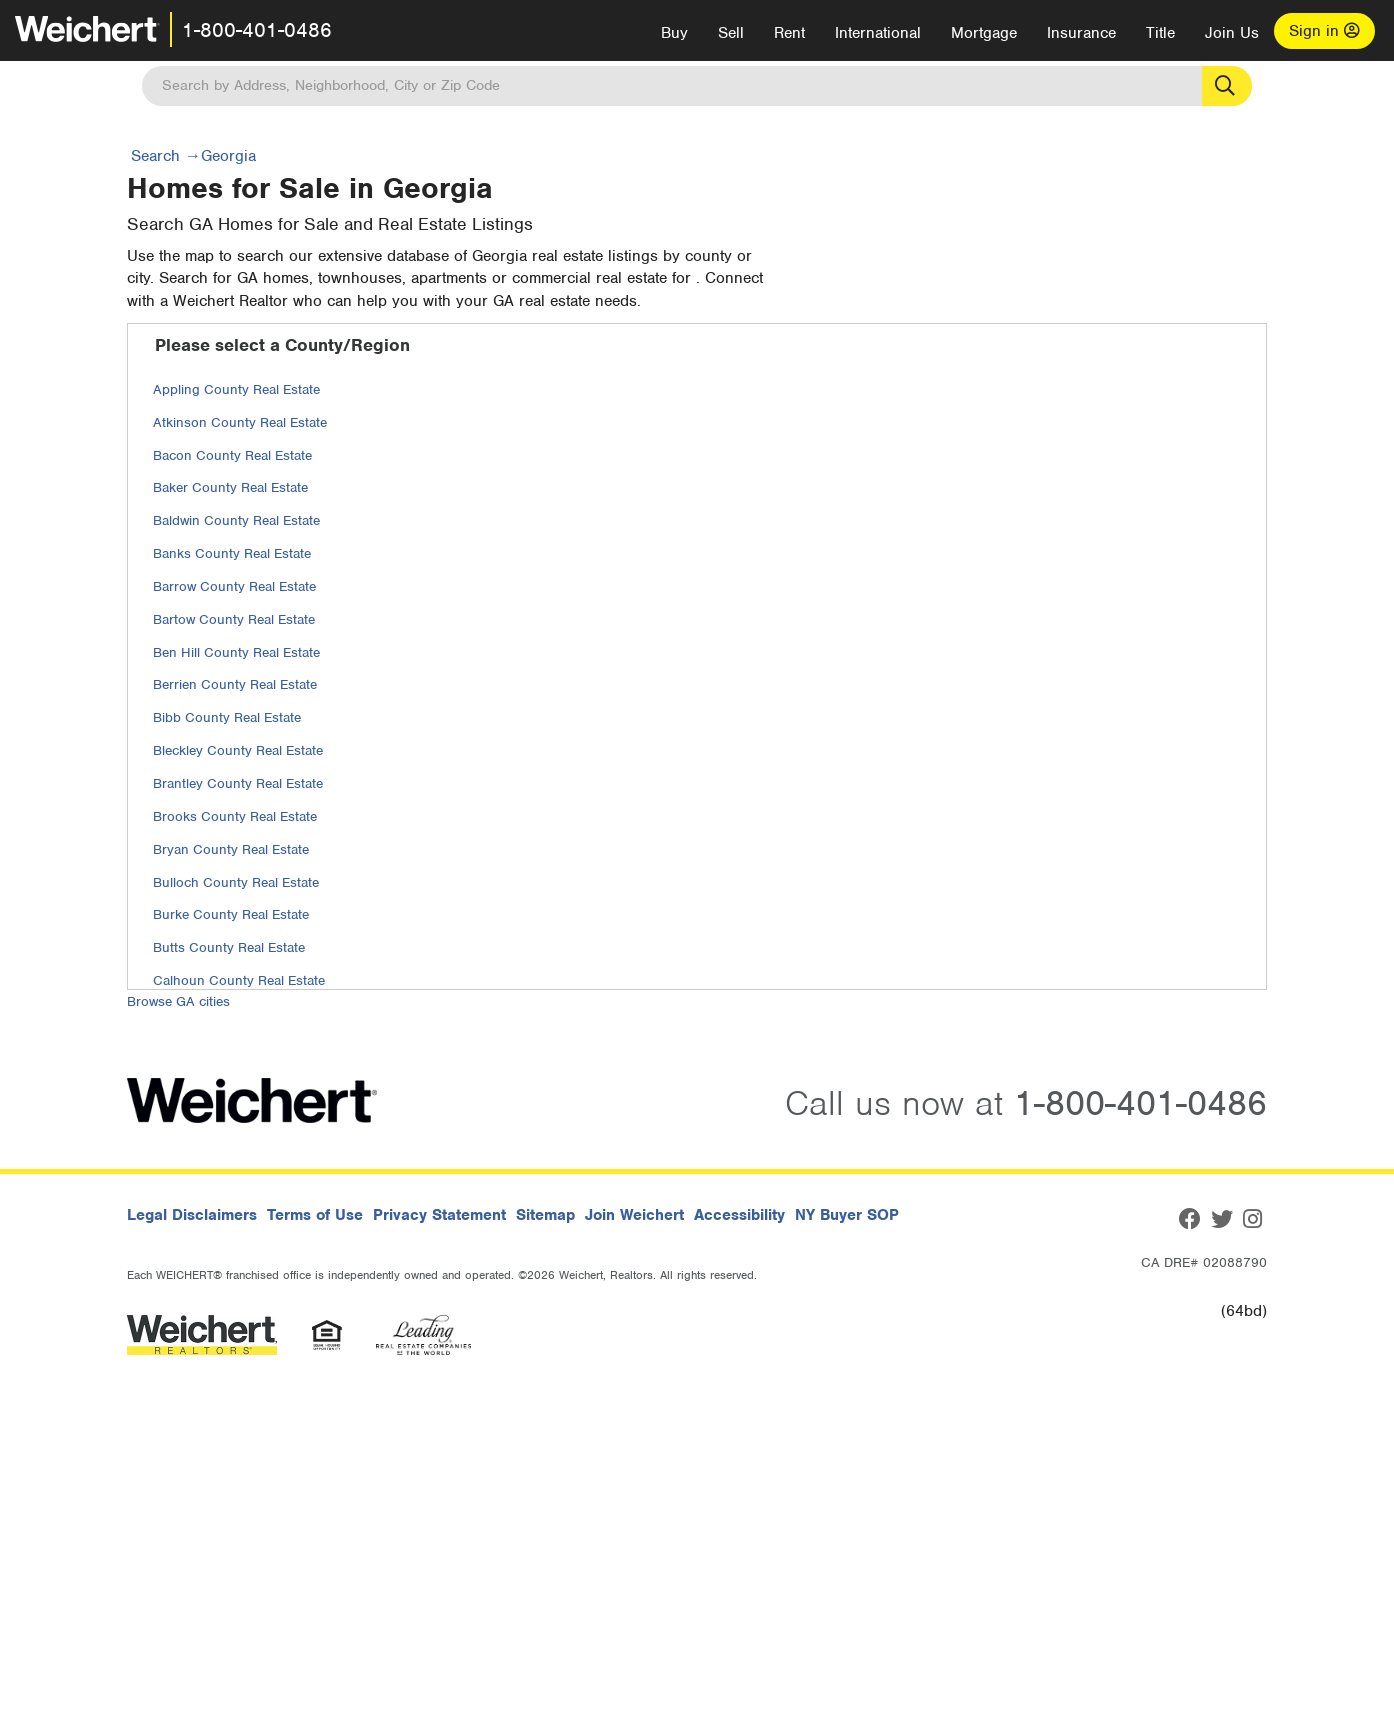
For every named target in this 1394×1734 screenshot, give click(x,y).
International (878, 33)
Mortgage (984, 33)
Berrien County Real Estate (235, 684)
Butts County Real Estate (229, 947)
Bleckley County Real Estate (238, 750)
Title (1160, 33)
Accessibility (739, 1215)
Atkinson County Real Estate (240, 422)
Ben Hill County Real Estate (236, 652)
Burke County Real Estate (231, 914)
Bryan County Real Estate (231, 849)
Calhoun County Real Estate (239, 980)
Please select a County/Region (282, 345)
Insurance (1081, 33)
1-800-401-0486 (257, 30)
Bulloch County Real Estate (236, 882)
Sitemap (545, 1215)
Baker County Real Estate (230, 487)
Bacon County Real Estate (232, 455)
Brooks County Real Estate (235, 816)
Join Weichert (634, 1215)
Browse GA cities (178, 1001)
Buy (674, 33)
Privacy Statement (439, 1215)
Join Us (1232, 33)
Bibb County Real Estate (227, 717)
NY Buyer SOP (847, 1215)
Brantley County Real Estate (238, 783)
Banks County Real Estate (232, 553)
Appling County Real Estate (236, 389)
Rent (789, 33)
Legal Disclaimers (192, 1215)
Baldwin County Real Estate (236, 520)
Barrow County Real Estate (234, 586)
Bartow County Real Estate (234, 619)
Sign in (1324, 31)
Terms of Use (315, 1215)
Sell (731, 33)
